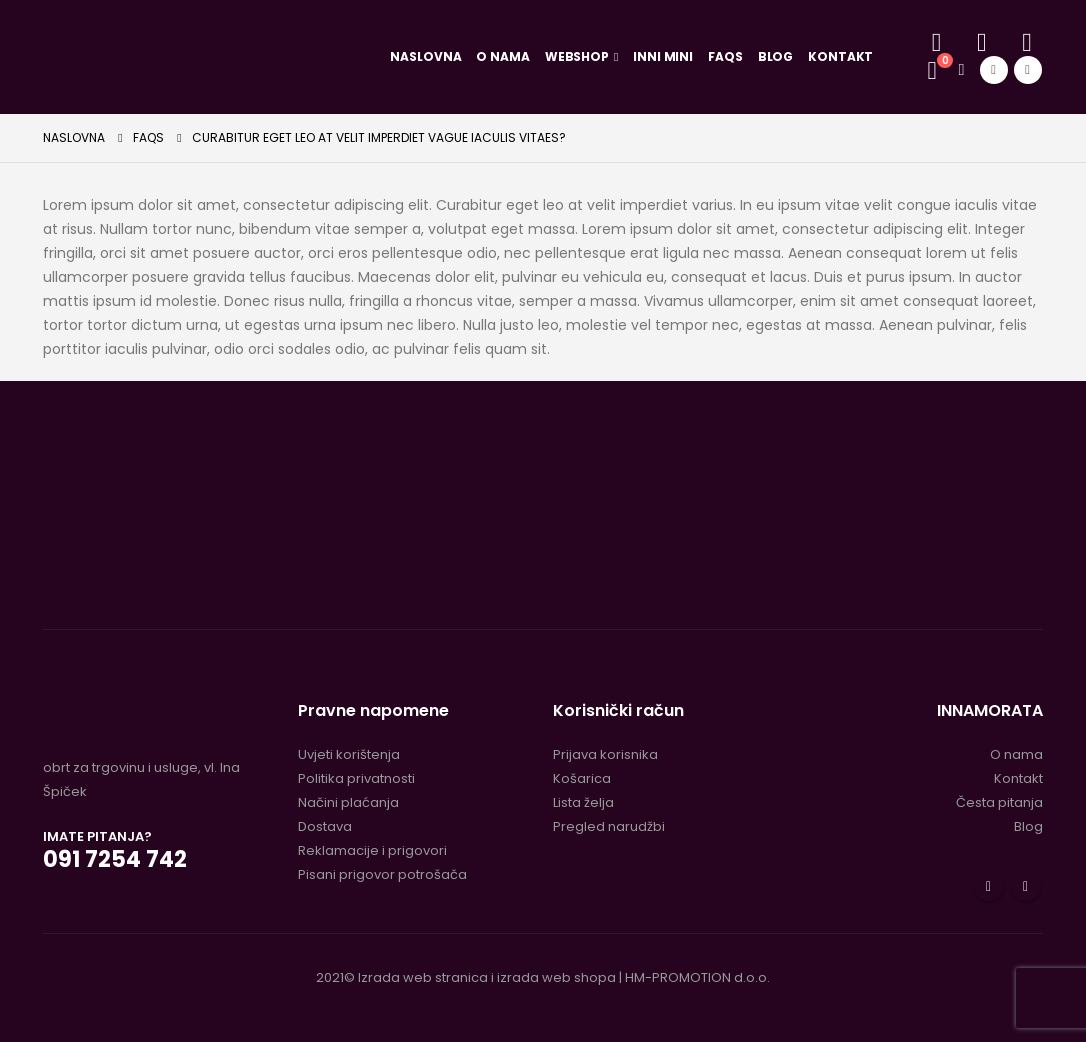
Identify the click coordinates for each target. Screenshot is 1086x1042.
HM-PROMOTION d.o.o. (697, 977)
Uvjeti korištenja (349, 754)
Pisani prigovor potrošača (382, 874)
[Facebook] (994, 70)
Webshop (577, 56)
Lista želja (583, 802)
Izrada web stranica (423, 977)
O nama (502, 56)
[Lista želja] (1026, 43)
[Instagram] (1028, 70)
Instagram (1026, 886)
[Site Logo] (205, 56)
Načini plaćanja (348, 802)
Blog (776, 56)
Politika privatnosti (356, 778)
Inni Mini (663, 56)
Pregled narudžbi (609, 826)
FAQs (725, 56)
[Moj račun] (981, 43)
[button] (936, 43)
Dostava (325, 826)
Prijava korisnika (605, 754)
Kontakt (840, 56)
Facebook (989, 886)
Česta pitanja (999, 802)
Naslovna (425, 56)
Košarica (582, 778)
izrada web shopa (556, 977)
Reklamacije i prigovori (372, 850)
